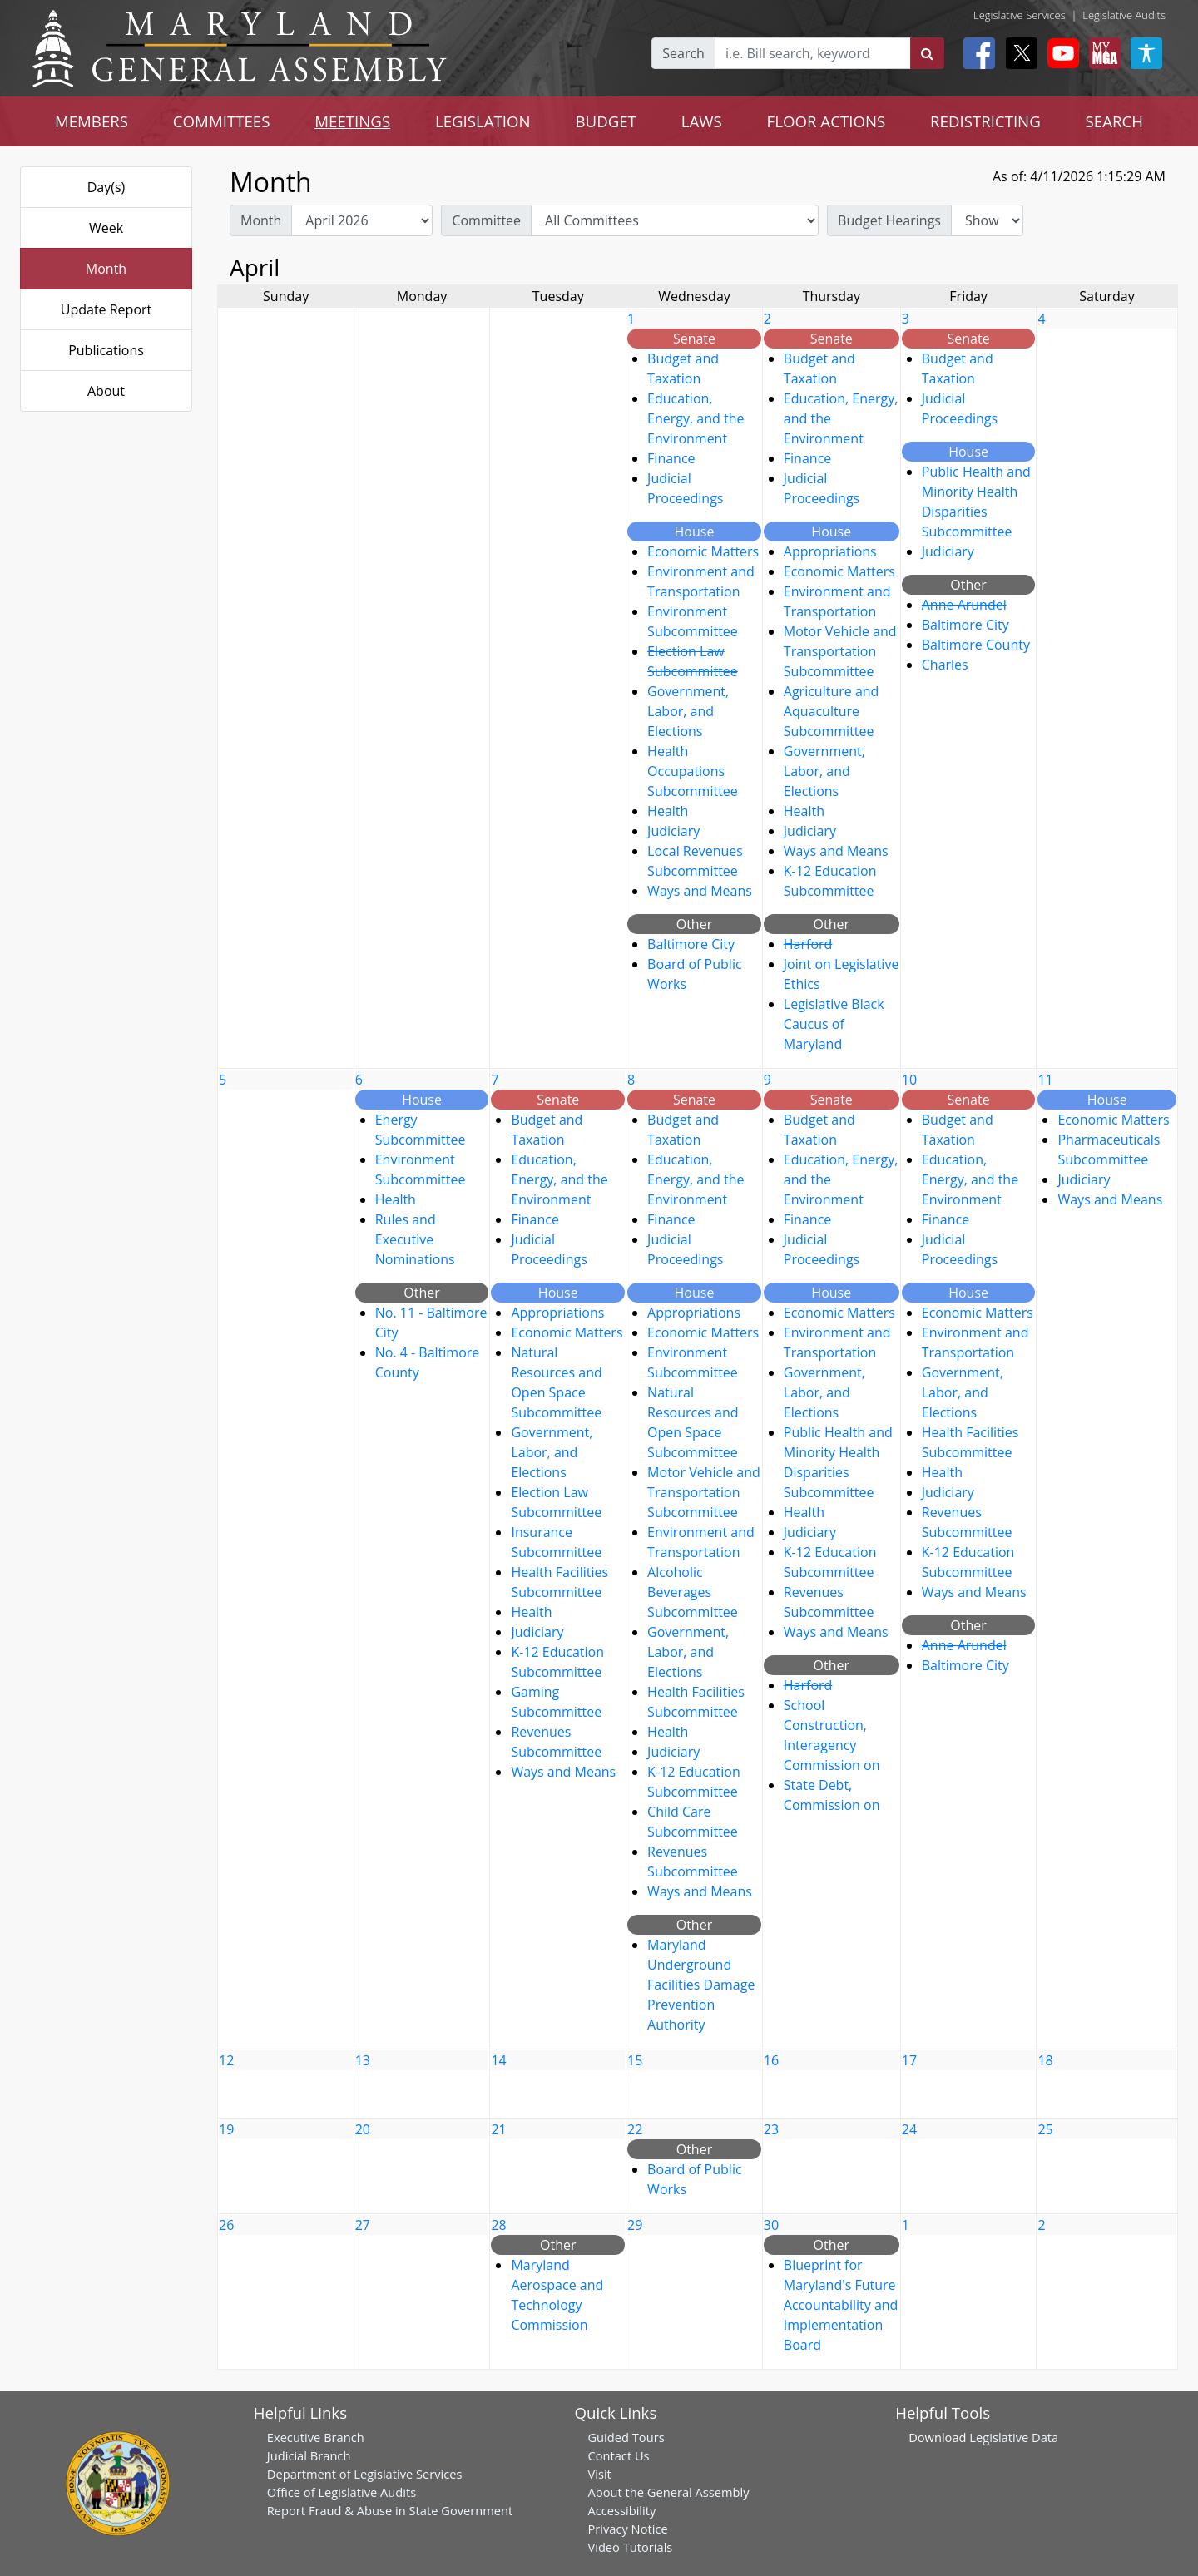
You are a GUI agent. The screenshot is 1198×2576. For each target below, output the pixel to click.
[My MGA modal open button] (1101, 53)
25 (1044, 2129)
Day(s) (106, 187)
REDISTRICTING (985, 121)
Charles (945, 664)
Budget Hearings (889, 220)
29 (634, 2225)
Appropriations (830, 551)
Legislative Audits (1124, 14)
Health (667, 811)
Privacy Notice (627, 2528)
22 (634, 2129)
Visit (599, 2473)
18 (1044, 2060)
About (106, 391)
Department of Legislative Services (365, 2473)
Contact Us (618, 2455)
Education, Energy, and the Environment (695, 418)
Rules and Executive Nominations (415, 1239)
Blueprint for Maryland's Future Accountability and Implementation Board (841, 2305)
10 (909, 1079)
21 (498, 2129)
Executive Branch (315, 2437)
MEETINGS (352, 121)
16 (771, 2060)
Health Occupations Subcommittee (692, 771)
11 (1044, 1079)
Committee (486, 220)
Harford (808, 944)
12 (226, 2060)
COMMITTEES (221, 121)
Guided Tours (625, 2437)
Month (106, 269)
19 (226, 2129)
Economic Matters (703, 551)
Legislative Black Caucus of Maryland (834, 1024)
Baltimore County (976, 644)
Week (106, 228)
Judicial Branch (309, 2455)
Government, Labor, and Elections (688, 711)
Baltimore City (691, 944)
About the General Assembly (668, 2492)
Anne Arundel (964, 605)
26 (226, 2225)
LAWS (701, 121)
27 (362, 2225)
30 (771, 2225)
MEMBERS (91, 121)
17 (909, 2060)
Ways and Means (699, 891)
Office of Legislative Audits (341, 2492)
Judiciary (673, 831)
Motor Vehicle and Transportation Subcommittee (840, 651)
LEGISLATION (483, 121)
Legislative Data (1013, 2437)
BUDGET (606, 121)
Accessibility (621, 2510)
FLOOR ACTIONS (826, 121)
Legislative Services (1019, 14)
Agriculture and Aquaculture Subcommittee (831, 711)
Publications (106, 350)
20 (362, 2129)
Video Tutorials (629, 2547)
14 (498, 2060)
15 (634, 2060)
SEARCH (1114, 121)
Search (683, 53)
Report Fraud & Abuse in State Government (389, 2510)
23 (771, 2129)
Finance (671, 458)
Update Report (106, 309)
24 (909, 2129)
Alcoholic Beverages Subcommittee (692, 1592)
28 (498, 2225)
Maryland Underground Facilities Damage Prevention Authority (701, 1985)
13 (362, 2060)
